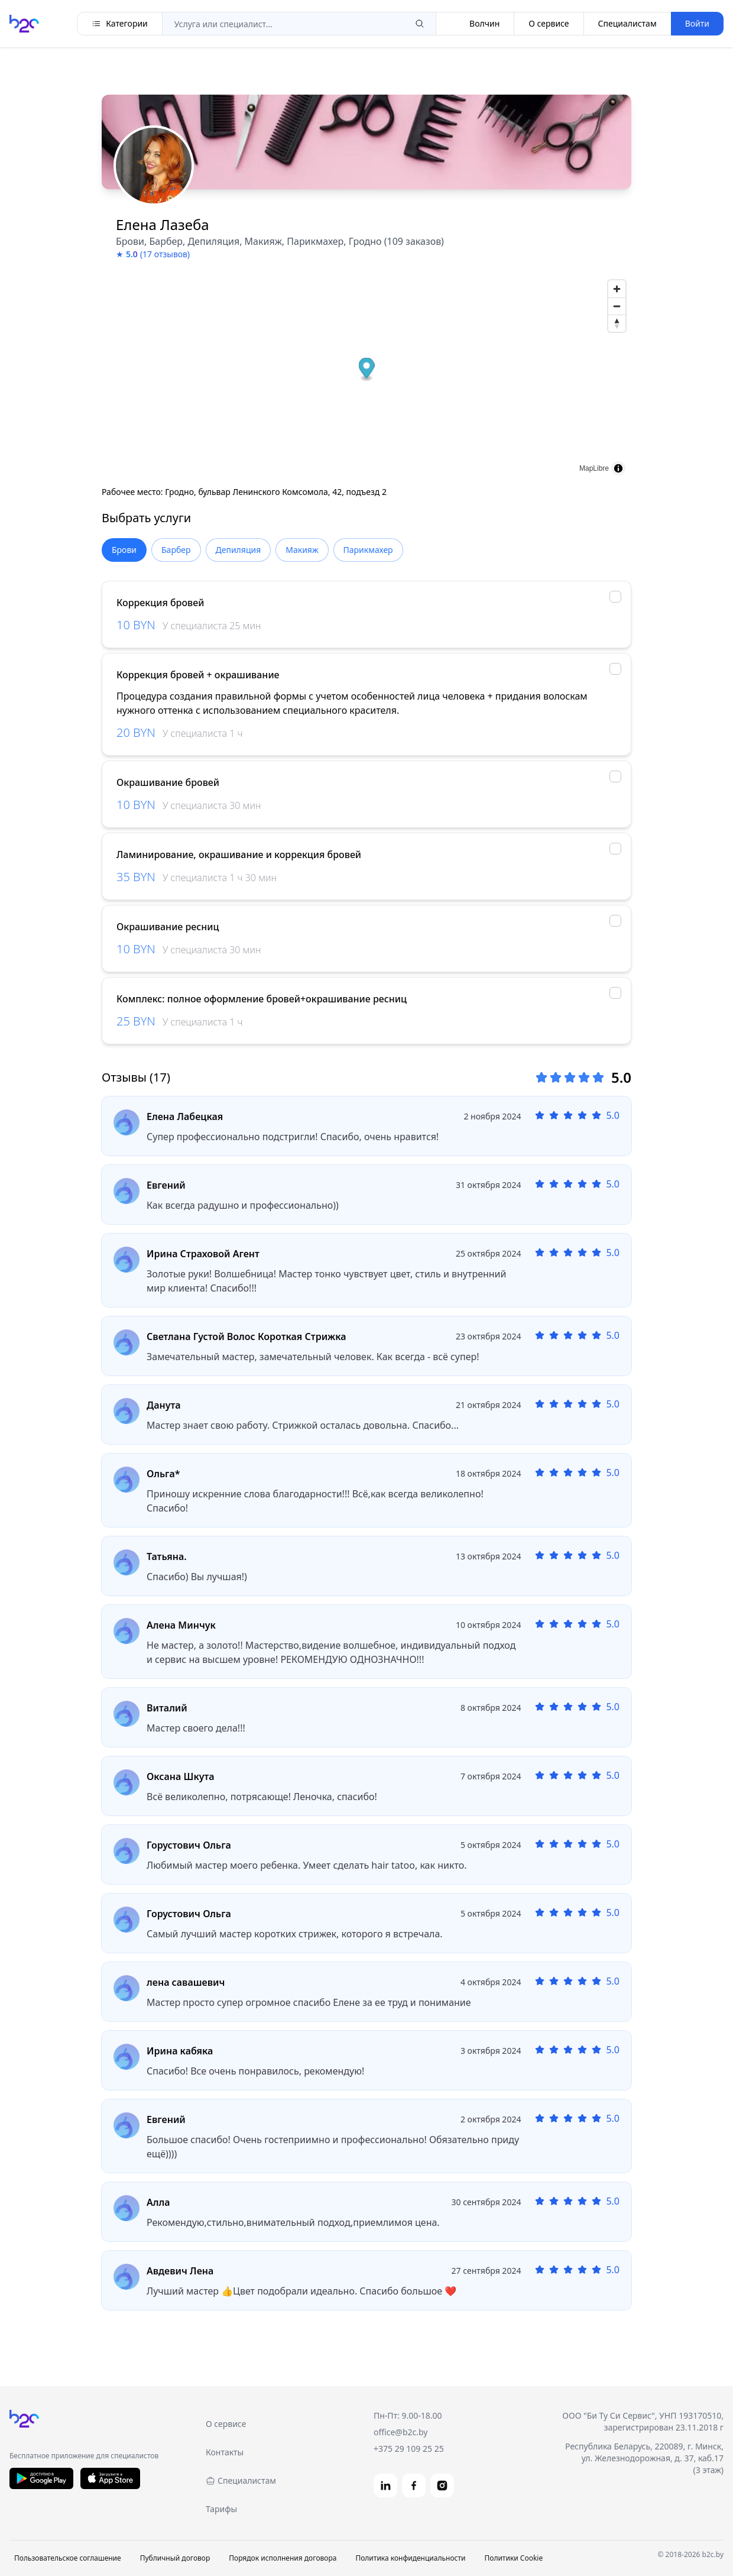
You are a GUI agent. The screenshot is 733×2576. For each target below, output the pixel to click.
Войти (697, 23)
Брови (124, 549)
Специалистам (627, 23)
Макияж (302, 549)
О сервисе (548, 23)
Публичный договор (175, 2558)
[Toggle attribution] (618, 468)
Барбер (175, 549)
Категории (120, 23)
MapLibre (594, 468)
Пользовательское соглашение (67, 2558)
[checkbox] (615, 597)
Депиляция (238, 549)
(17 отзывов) (165, 254)
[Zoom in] (616, 288)
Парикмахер (368, 549)
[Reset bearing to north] (616, 323)
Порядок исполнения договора (282, 2558)
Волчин (475, 24)
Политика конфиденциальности (410, 2558)
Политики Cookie (513, 2558)
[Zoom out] (616, 306)
